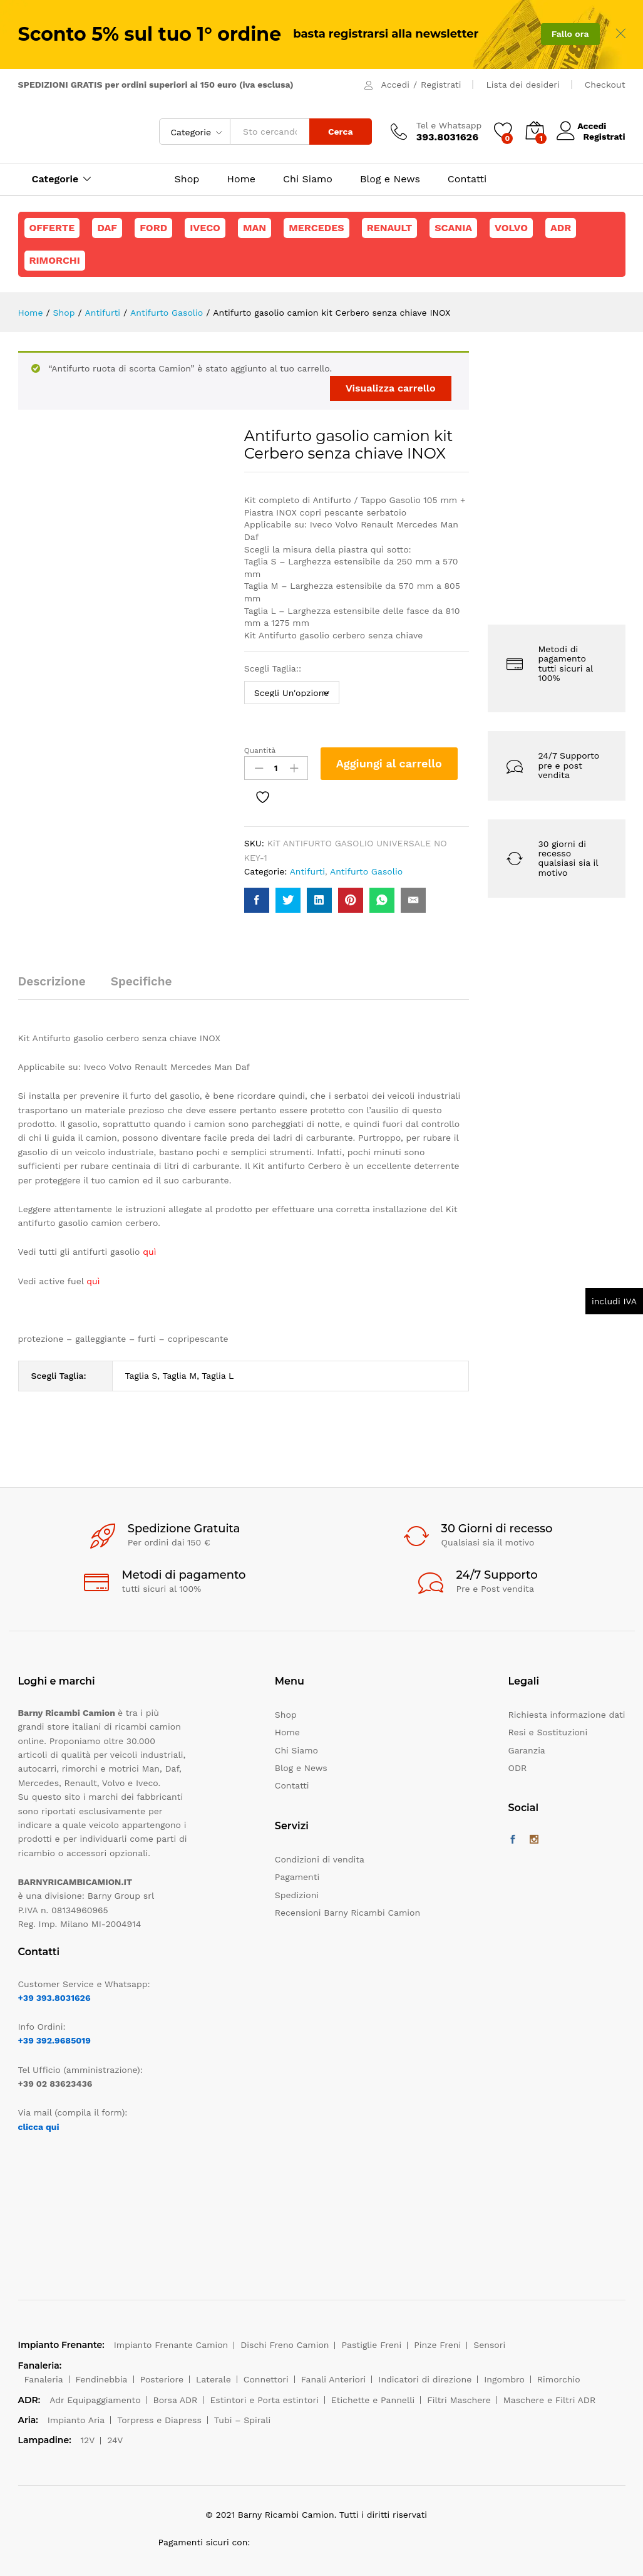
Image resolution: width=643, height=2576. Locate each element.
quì (93, 1281)
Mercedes (316, 228)
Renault (390, 228)
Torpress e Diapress (159, 2420)
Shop (187, 179)
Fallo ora (570, 34)
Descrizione (52, 981)
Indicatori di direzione (424, 2379)
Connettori (266, 2379)
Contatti (467, 179)
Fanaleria (43, 2379)
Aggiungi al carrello (389, 763)
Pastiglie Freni (371, 2345)
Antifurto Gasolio (366, 871)
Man (254, 228)
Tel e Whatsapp (449, 125)
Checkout (605, 85)
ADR (560, 228)
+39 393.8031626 (54, 1998)
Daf (107, 228)
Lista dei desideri (522, 85)
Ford (153, 228)
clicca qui (38, 2127)
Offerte (52, 228)
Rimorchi (54, 260)
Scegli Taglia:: (274, 668)
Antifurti (307, 871)
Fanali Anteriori (333, 2379)
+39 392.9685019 (54, 2040)
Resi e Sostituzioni (548, 1732)
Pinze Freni (437, 2345)
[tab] (58, 987)
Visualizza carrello (391, 388)
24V (115, 2440)
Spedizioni (297, 1895)
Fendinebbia (102, 2379)
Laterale (213, 2379)
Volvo (511, 228)
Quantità (260, 750)
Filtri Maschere (459, 2400)
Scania (453, 228)
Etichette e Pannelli (372, 2400)
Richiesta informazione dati (566, 1715)
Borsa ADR (175, 2400)
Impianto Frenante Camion (171, 2345)
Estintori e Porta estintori (264, 2400)
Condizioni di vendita (319, 1859)
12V (88, 2440)
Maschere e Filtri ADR (549, 2400)
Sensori (489, 2345)
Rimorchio (558, 2379)
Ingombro (504, 2379)
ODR (517, 1768)
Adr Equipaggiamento (94, 2400)
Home (241, 179)
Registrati (441, 84)
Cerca (340, 132)
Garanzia (526, 1750)
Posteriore (162, 2379)
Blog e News (390, 179)
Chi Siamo (307, 179)
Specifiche (141, 981)
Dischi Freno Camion (284, 2345)
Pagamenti (297, 1877)
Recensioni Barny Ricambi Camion (347, 1913)
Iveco (205, 228)
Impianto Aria (76, 2420)
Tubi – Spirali (242, 2420)
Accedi (395, 84)
